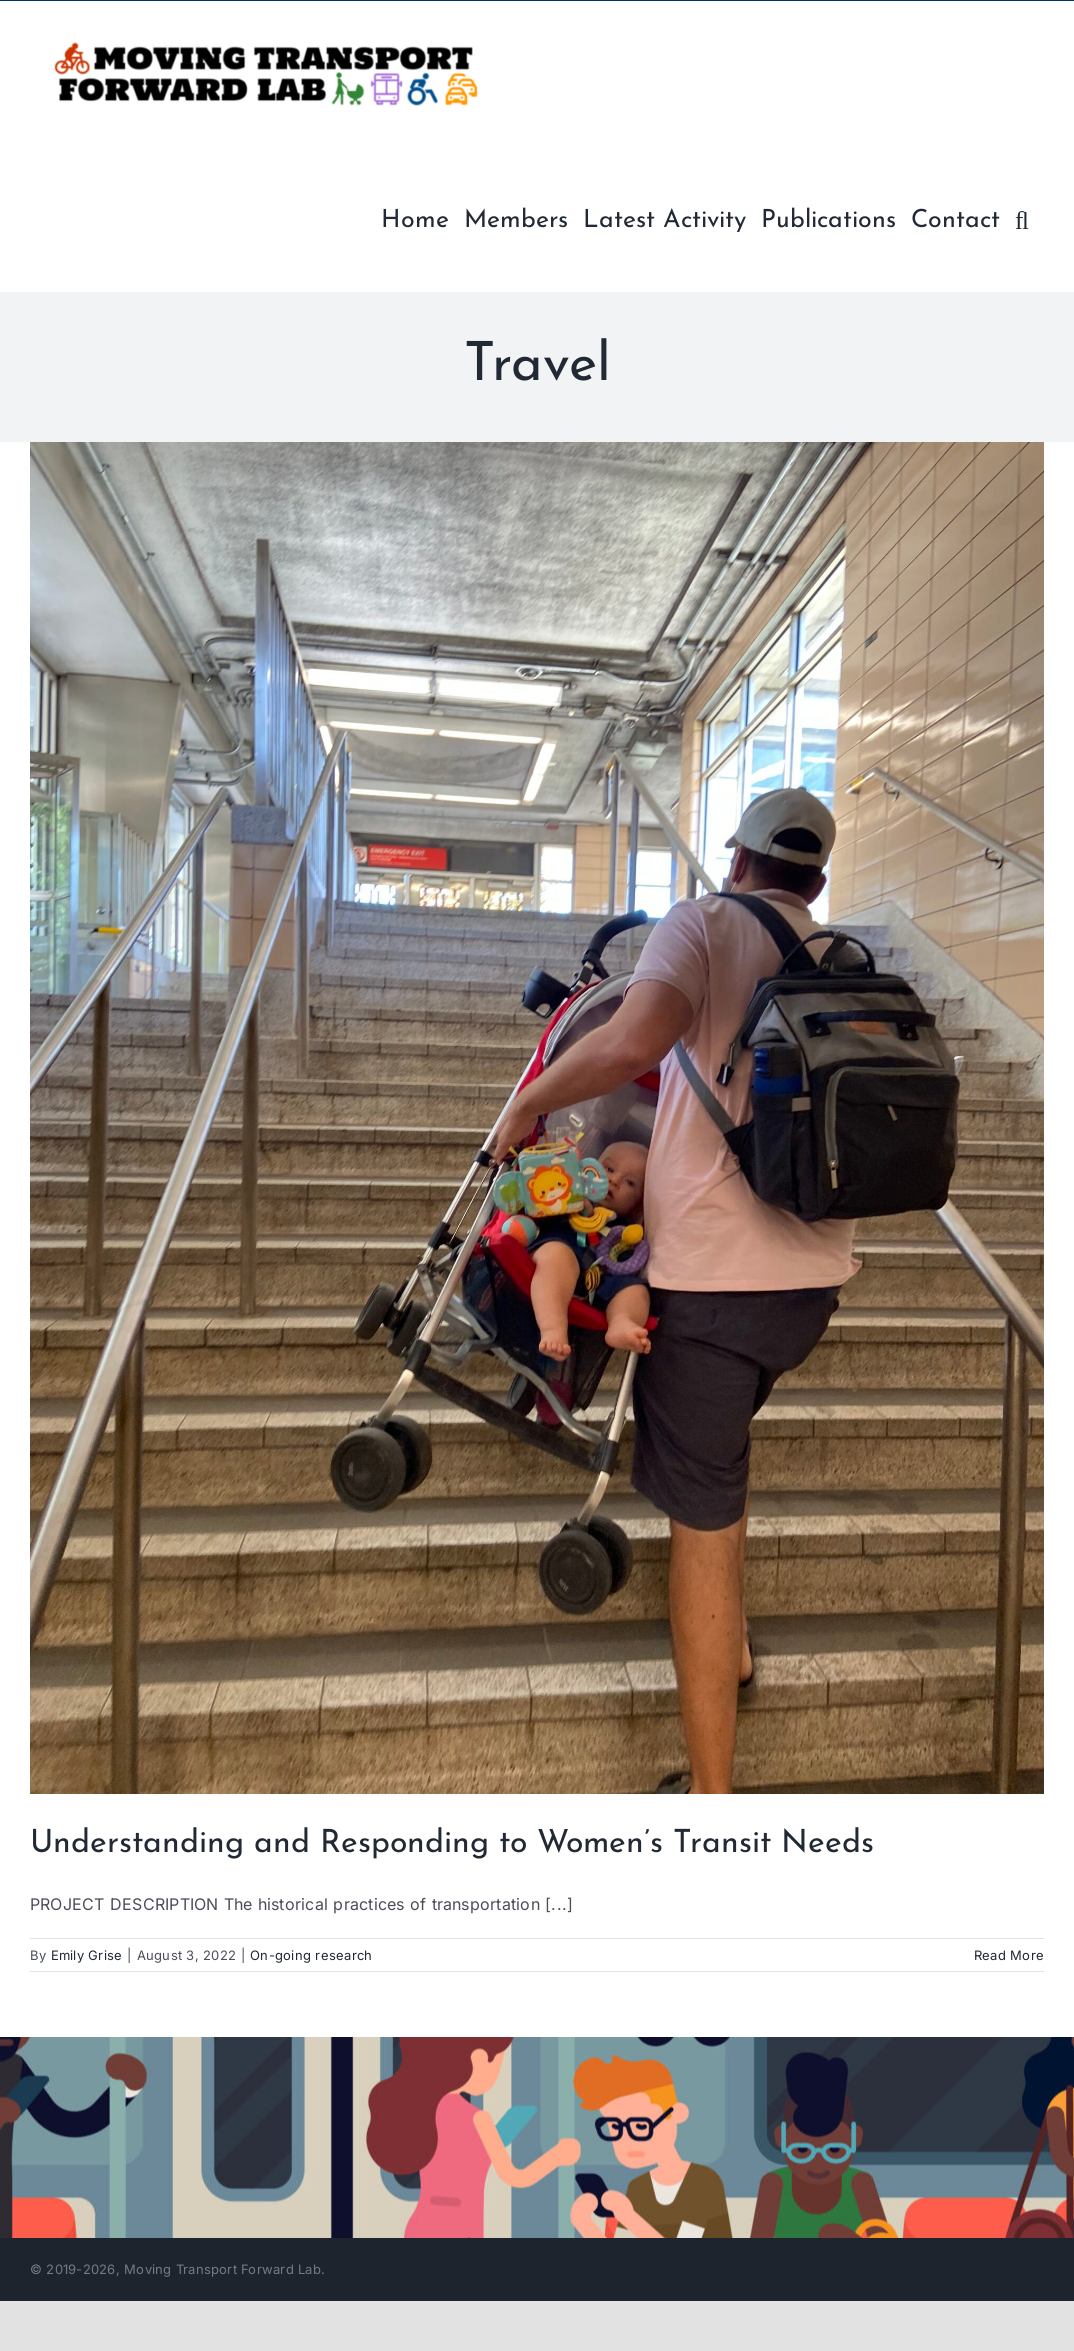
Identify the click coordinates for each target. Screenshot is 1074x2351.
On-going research (311, 1955)
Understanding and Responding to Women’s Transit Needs (452, 1844)
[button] (1022, 218)
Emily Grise (87, 1955)
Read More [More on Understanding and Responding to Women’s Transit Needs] (1009, 1955)
